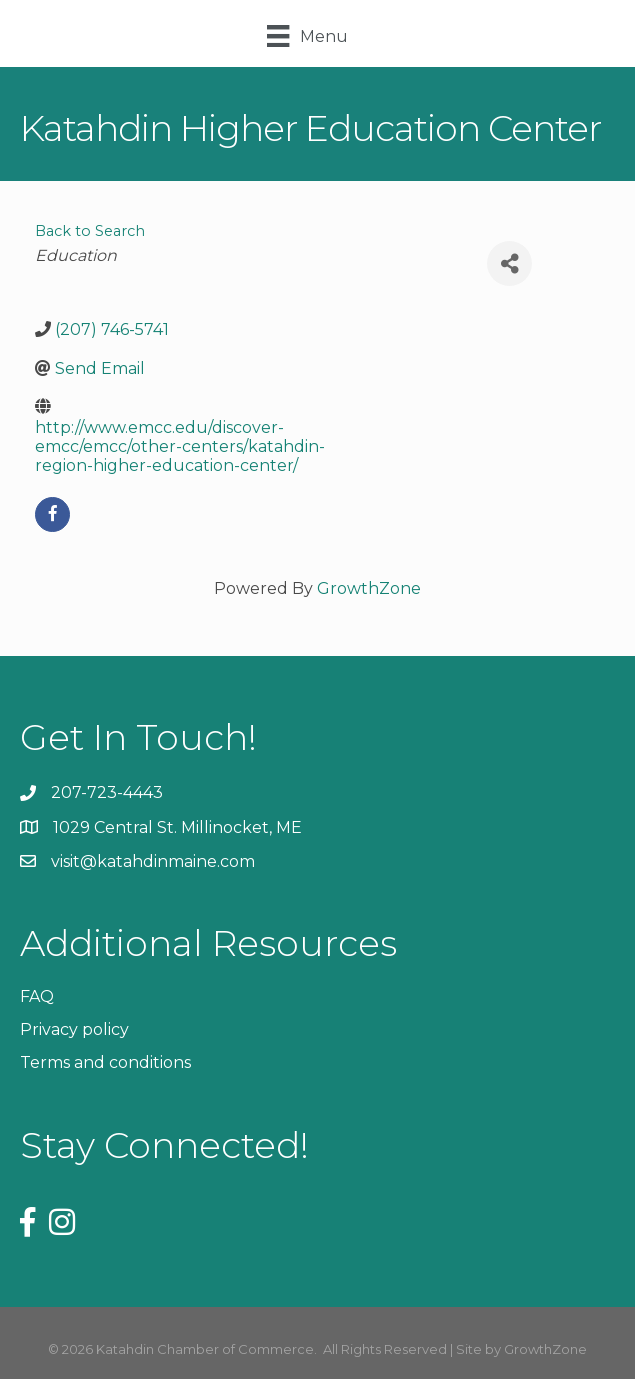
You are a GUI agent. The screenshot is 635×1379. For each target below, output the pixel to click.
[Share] (509, 263)
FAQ (37, 996)
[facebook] (52, 514)
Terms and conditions (105, 1062)
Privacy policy (74, 1029)
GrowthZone (369, 588)
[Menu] (307, 36)
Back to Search (90, 231)
